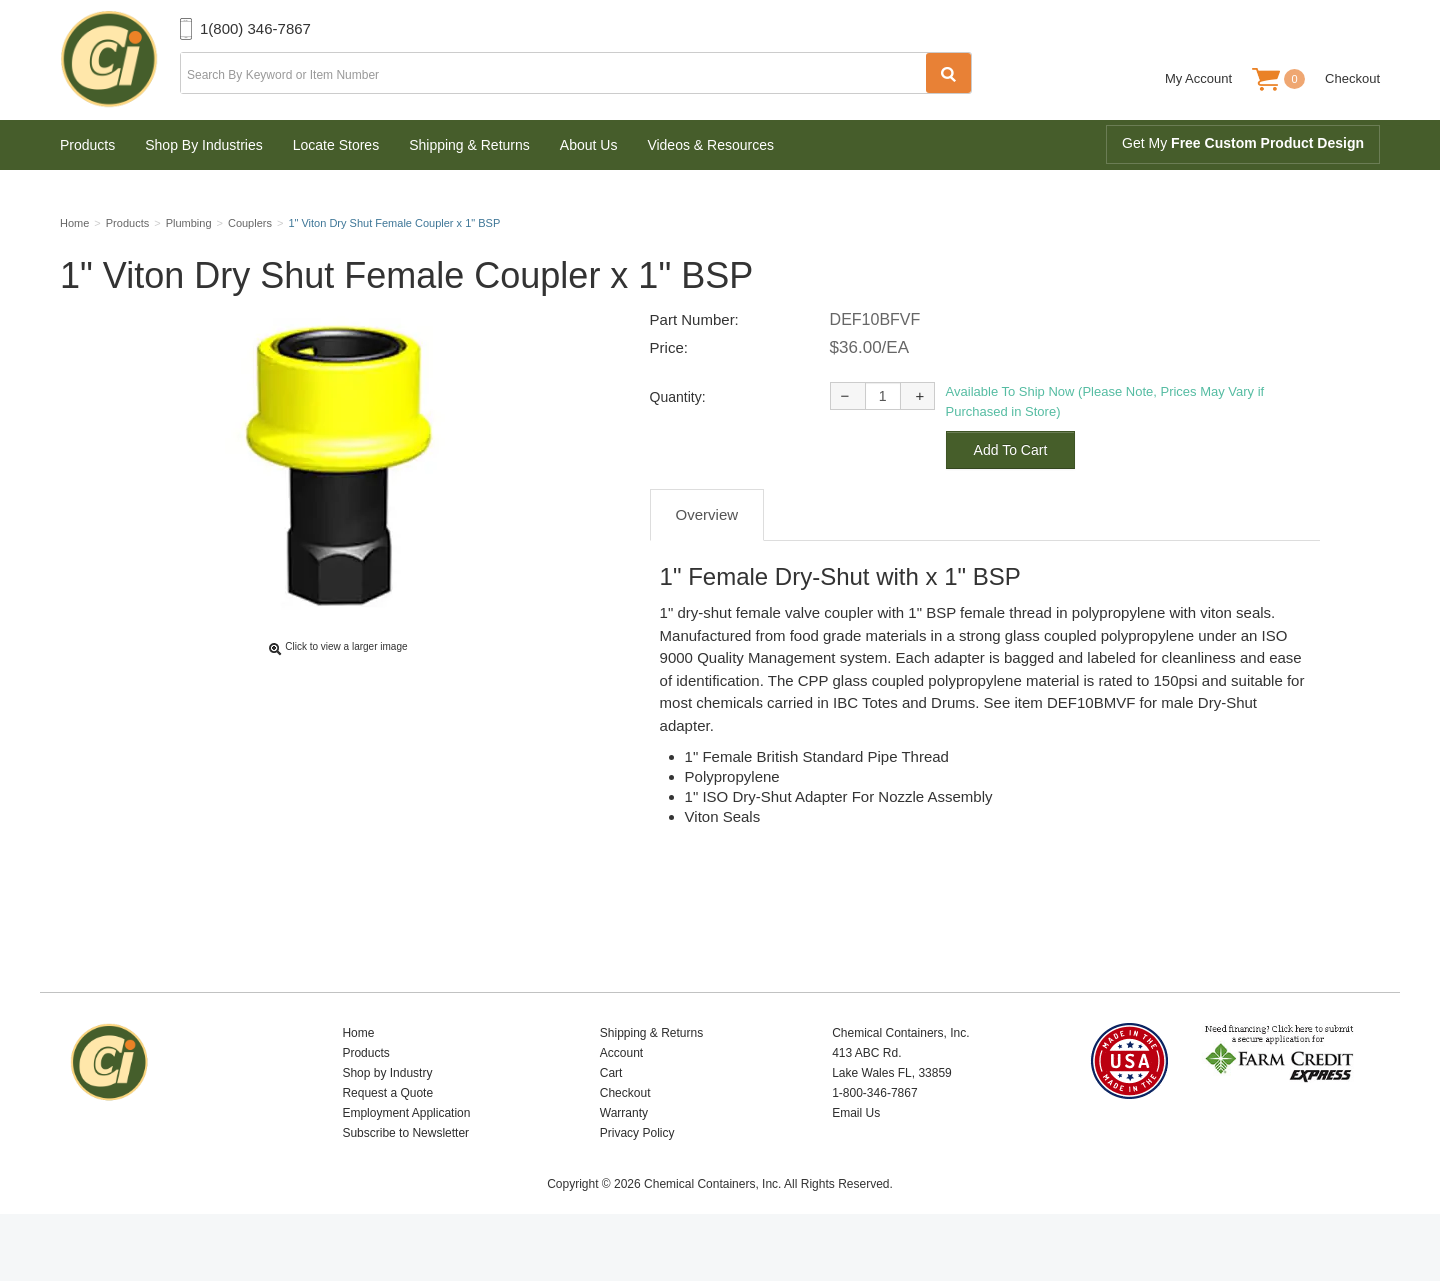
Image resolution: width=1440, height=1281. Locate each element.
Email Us (856, 1160)
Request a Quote (387, 1140)
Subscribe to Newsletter (405, 1180)
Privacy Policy (637, 1180)
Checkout (1352, 78)
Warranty (624, 1160)
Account (621, 1100)
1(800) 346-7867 (255, 28)
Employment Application (406, 1160)
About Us (589, 145)
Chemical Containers (120, 60)
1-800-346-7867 (874, 1140)
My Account (1198, 78)
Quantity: (678, 444)
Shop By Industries (204, 145)
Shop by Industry (387, 1120)
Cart (611, 1120)
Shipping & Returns (469, 145)
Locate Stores (336, 145)
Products (87, 145)
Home (358, 1080)
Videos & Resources (710, 145)
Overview (707, 561)
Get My (1243, 143)
